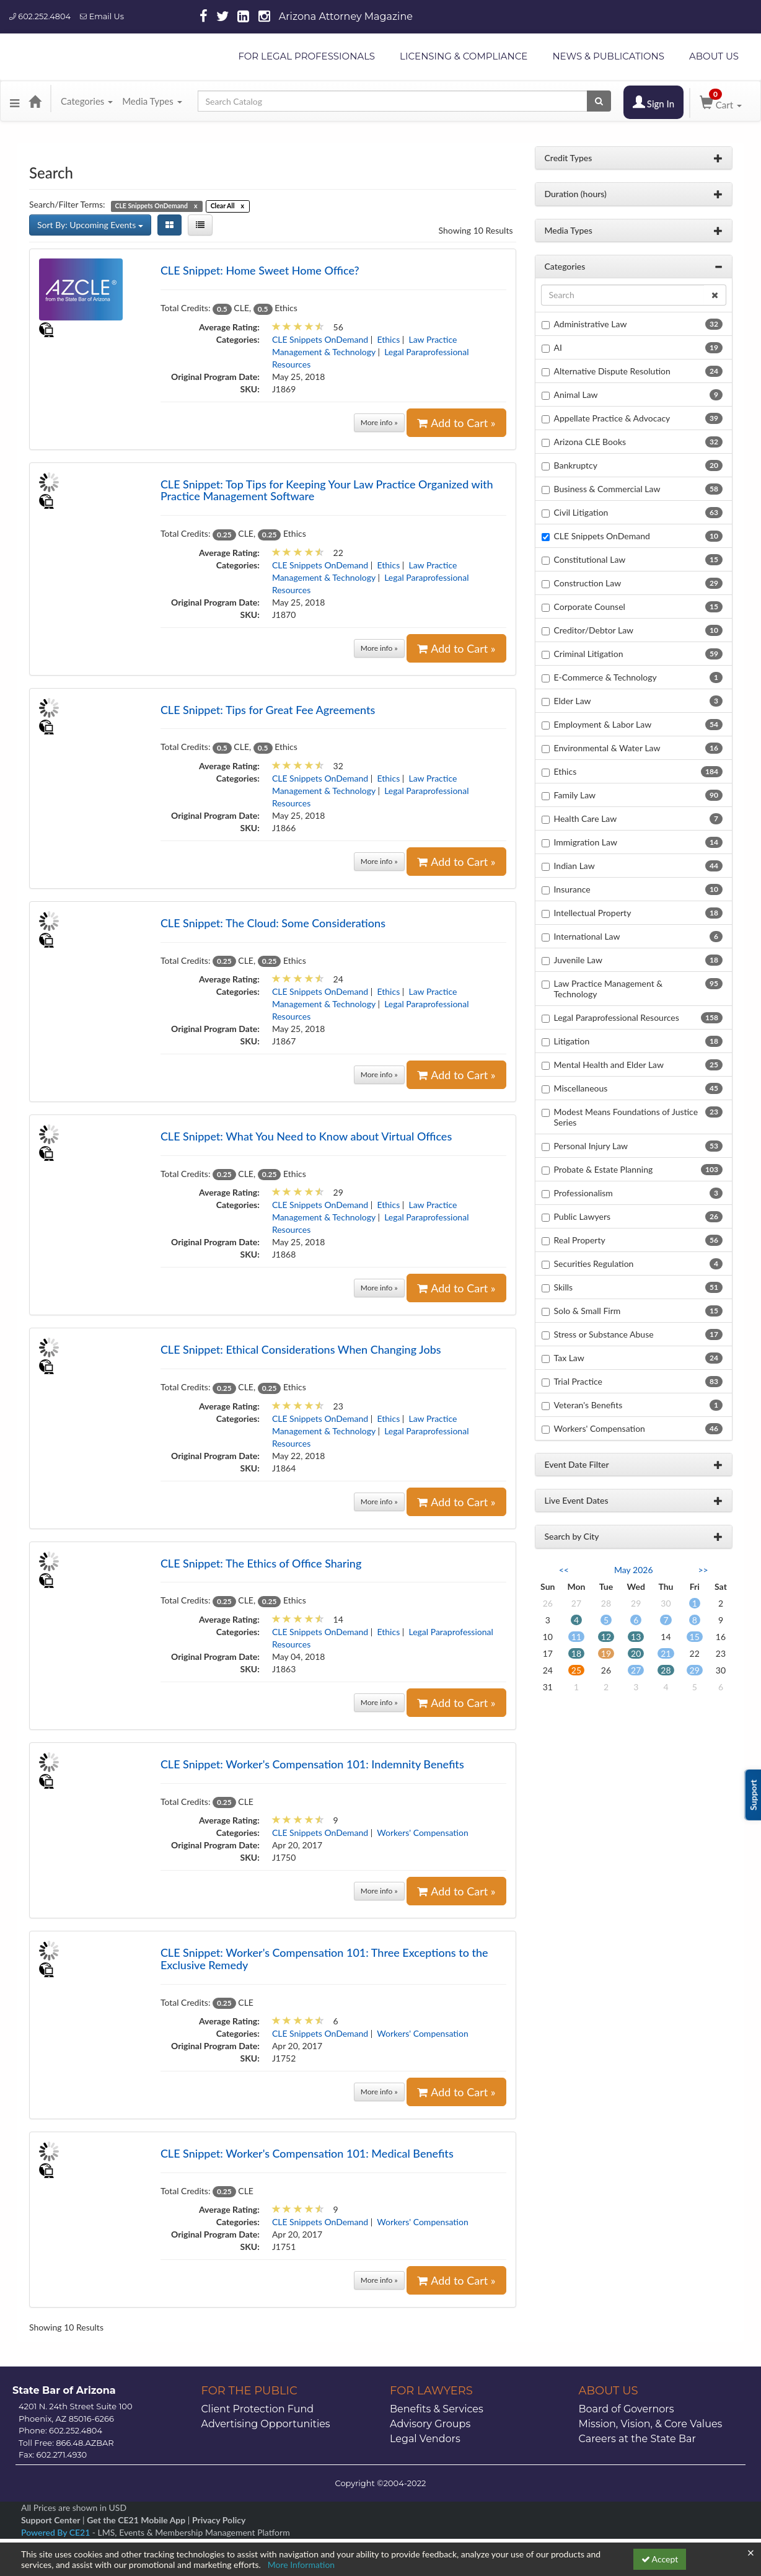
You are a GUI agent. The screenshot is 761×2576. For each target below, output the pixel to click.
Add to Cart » (456, 423)
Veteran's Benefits (588, 1405)
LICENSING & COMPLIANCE (463, 56)
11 (576, 1636)
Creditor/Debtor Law (594, 630)
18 (576, 1653)
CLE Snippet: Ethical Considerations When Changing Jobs (301, 1349)
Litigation (572, 1041)
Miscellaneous (581, 1088)
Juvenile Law (578, 960)
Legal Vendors (425, 2439)
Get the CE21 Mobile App (136, 2520)
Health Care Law (585, 818)
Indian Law (574, 865)
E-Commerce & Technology (605, 677)
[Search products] (599, 101)
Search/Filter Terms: (67, 204)
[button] (15, 101)
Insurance (572, 889)
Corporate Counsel (589, 606)
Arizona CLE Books (590, 441)
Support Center (50, 2520)
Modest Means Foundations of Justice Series (626, 1116)
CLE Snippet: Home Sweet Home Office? (260, 270)
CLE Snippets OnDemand (320, 339)
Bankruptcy (575, 465)
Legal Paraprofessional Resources (616, 1017)
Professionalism (583, 1193)
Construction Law (588, 583)
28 (666, 1670)
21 (666, 1653)
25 (576, 1670)
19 (606, 1653)
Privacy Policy (218, 2520)
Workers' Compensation (422, 1832)
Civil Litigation (581, 512)
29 (695, 1670)
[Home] (34, 101)
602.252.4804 (40, 16)
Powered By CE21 (56, 2532)
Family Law (575, 795)
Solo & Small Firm (587, 1310)
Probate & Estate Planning (603, 1169)
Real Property (579, 1240)
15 (695, 1636)
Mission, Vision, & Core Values (651, 2424)
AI (558, 347)
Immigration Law (585, 842)
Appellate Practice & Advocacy (612, 418)
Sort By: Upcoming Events (90, 224)
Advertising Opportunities (265, 2424)
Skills (563, 1287)
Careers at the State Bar (637, 2439)
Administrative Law (590, 324)
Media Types (152, 101)
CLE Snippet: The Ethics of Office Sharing (261, 1563)
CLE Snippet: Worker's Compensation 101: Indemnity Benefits (312, 1764)
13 (636, 1636)
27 (636, 1670)
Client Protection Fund (257, 2409)
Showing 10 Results (476, 230)
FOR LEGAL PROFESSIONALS (306, 56)
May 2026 (633, 1569)
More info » (379, 422)
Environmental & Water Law (607, 748)
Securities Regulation (594, 1263)
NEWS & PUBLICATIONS (608, 56)
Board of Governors (626, 2409)
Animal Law (576, 394)
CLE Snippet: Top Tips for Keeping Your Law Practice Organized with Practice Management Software (327, 490)
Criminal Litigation (588, 653)
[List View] (200, 225)
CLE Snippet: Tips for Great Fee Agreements (268, 710)
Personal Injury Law (591, 1145)
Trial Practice (578, 1381)
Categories (87, 101)
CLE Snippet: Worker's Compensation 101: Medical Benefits (307, 2153)
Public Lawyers (582, 1216)
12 (606, 1636)
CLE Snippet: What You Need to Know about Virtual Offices (306, 1136)
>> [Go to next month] (703, 1569)
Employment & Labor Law (603, 724)
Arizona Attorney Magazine (346, 16)
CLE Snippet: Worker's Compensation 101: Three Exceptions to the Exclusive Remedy (324, 1959)
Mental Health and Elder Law (609, 1064)
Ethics (388, 339)
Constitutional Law (590, 559)
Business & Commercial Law (607, 488)
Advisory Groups (430, 2424)
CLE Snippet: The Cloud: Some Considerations (273, 923)
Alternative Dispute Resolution (612, 371)
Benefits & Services (436, 2409)
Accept (660, 2559)
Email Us (102, 16)
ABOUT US (714, 56)
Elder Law (572, 700)
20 (636, 1653)
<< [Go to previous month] (564, 1569)
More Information (301, 2564)
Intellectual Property (592, 912)
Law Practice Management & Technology (608, 988)
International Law (587, 936)
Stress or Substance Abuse (604, 1334)
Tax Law (569, 1357)
